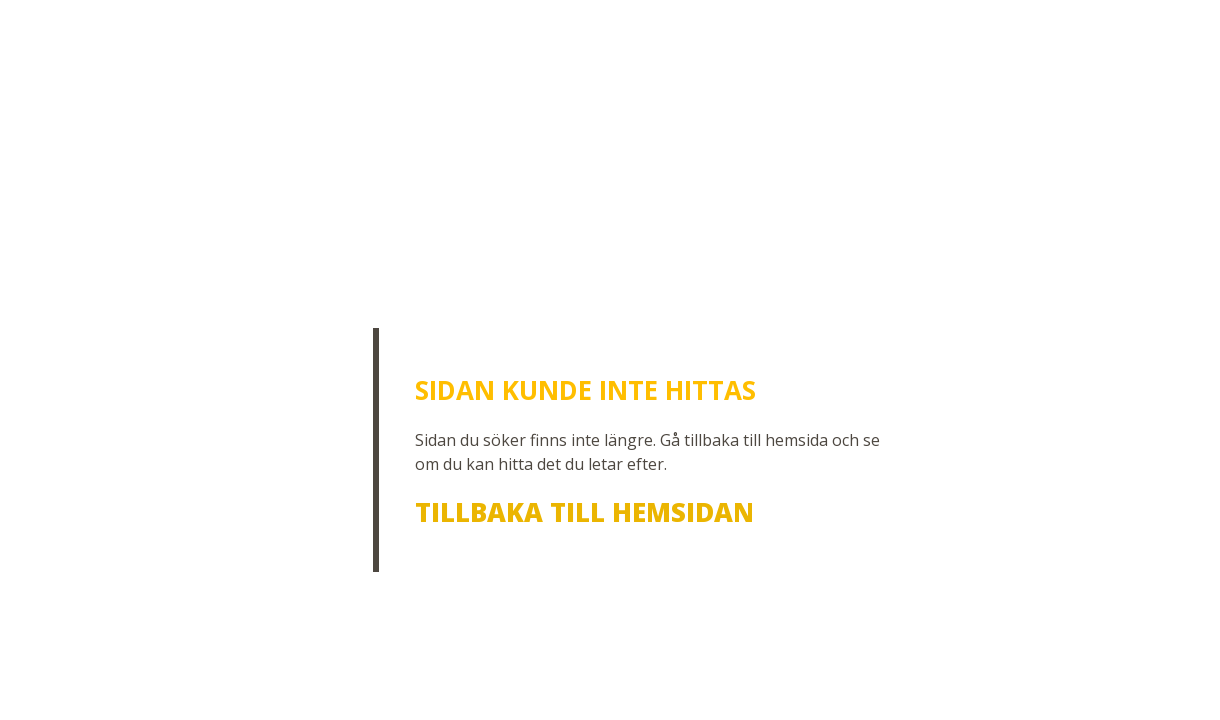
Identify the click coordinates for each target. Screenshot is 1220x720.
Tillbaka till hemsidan (584, 512)
